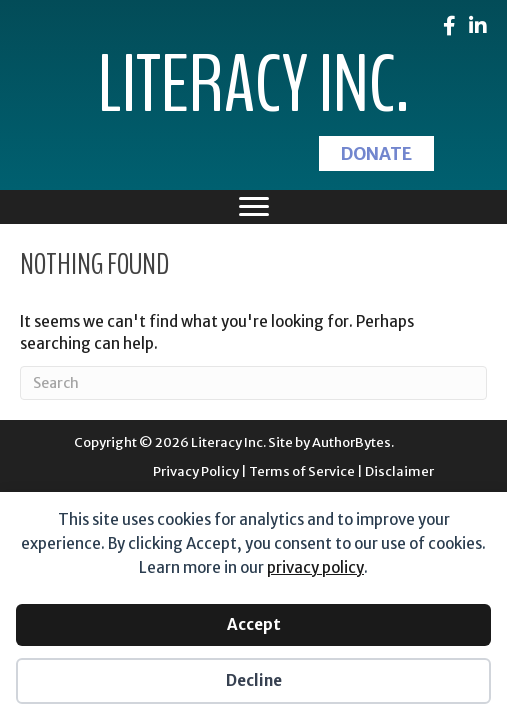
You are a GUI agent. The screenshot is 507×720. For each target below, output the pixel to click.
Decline (254, 680)
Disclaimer (399, 471)
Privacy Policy (196, 471)
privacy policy (315, 567)
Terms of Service (302, 471)
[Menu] (254, 207)
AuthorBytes (351, 442)
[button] (376, 153)
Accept (254, 624)
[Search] (253, 383)
